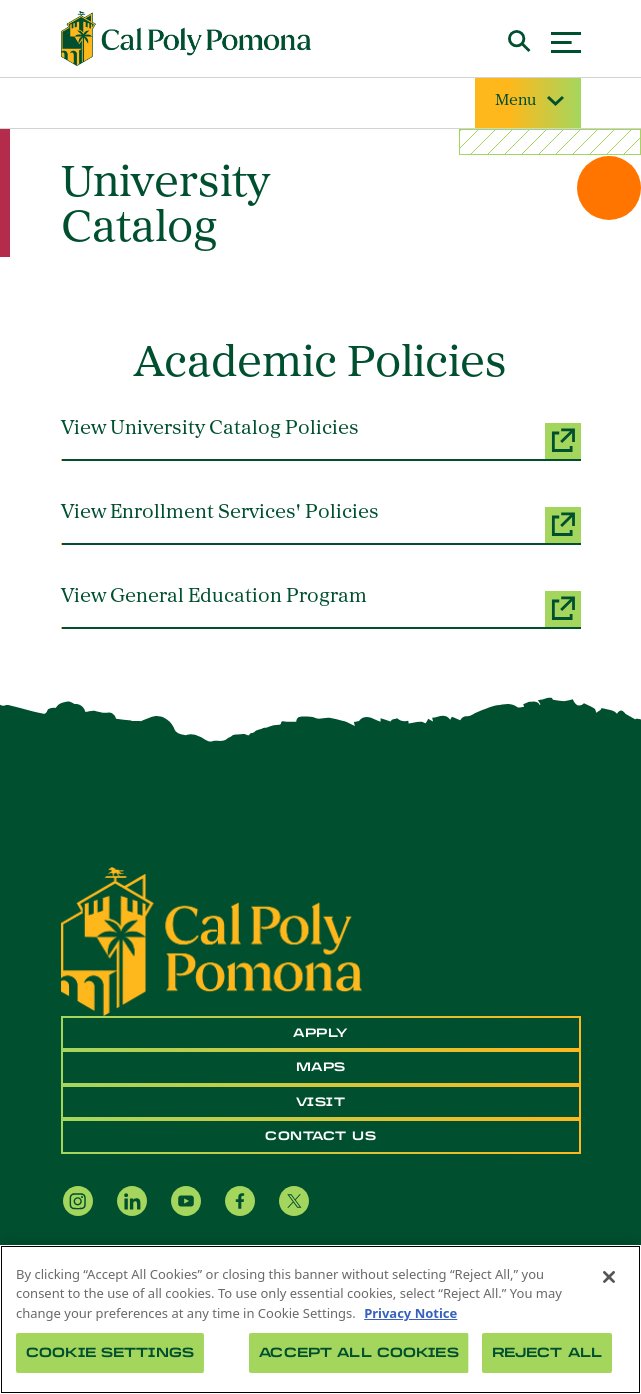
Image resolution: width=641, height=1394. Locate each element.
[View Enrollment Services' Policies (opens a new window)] (321, 523)
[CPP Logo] (211, 940)
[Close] (609, 1277)
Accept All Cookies (358, 1352)
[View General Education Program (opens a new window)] (321, 607)
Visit (321, 1102)
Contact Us (320, 1136)
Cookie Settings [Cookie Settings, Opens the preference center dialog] (110, 1352)
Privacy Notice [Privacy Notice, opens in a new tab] (410, 1313)
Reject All (547, 1352)
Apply (320, 1033)
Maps (321, 1067)
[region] (320, 1319)
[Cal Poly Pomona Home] (186, 38)
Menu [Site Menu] (528, 101)
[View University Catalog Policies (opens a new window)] (321, 439)
